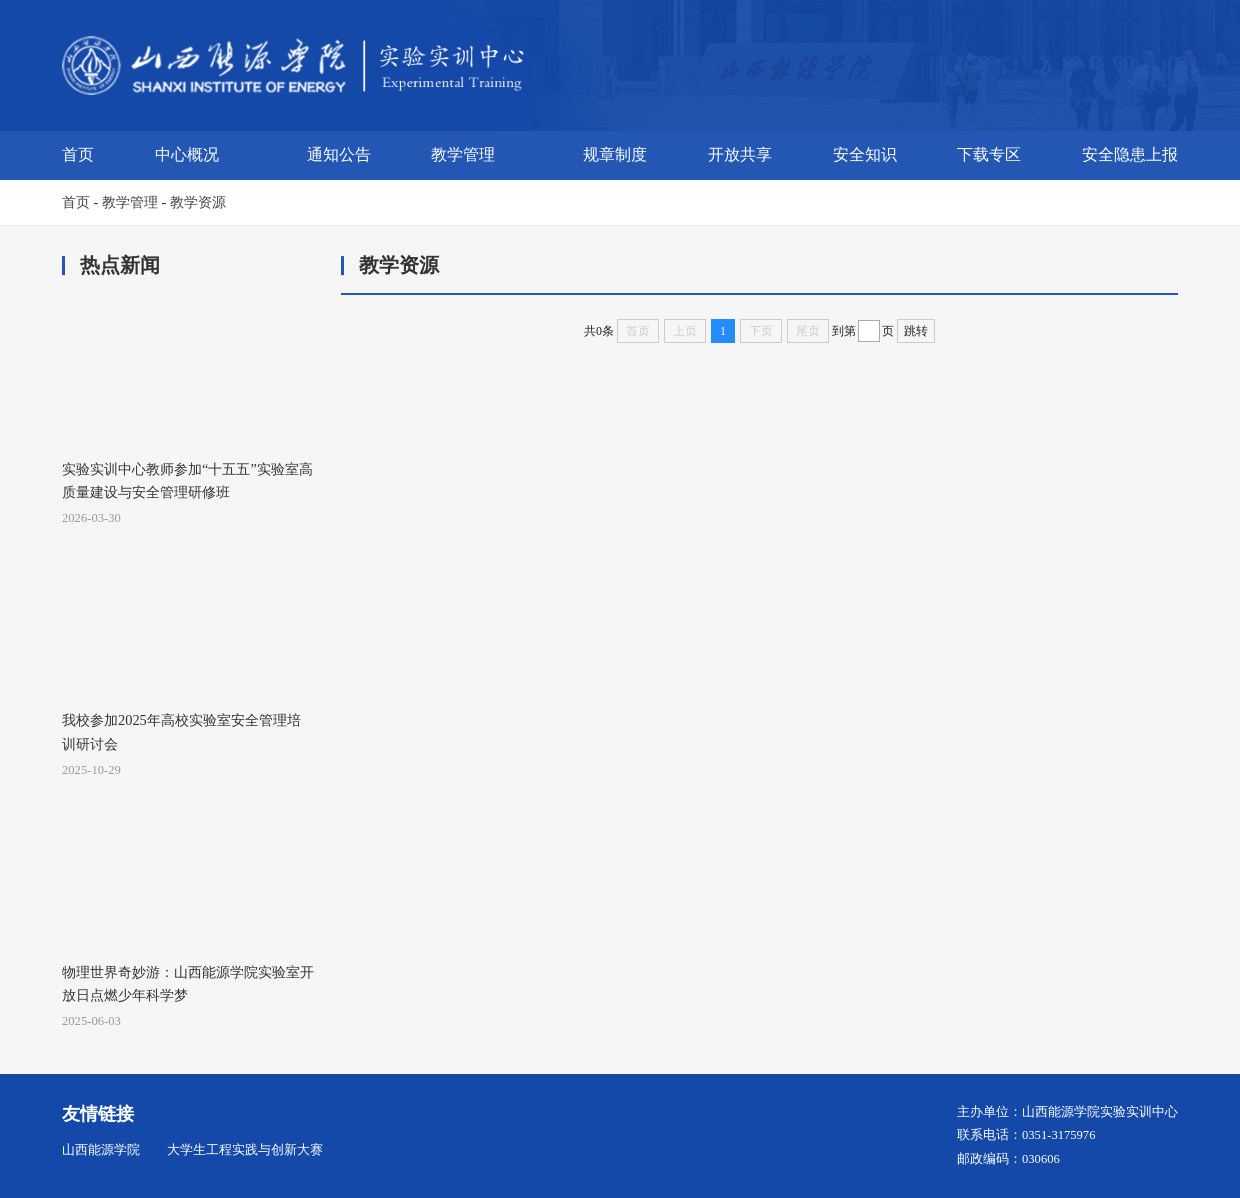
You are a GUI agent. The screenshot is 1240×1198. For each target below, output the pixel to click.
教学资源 (198, 202)
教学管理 (463, 155)
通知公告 (339, 155)
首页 (78, 155)
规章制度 (615, 155)
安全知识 (865, 155)
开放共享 (740, 155)
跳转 (916, 331)
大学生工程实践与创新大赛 (245, 1150)
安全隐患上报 (1130, 155)
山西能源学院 (101, 1150)
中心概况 (187, 155)
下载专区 (989, 155)
